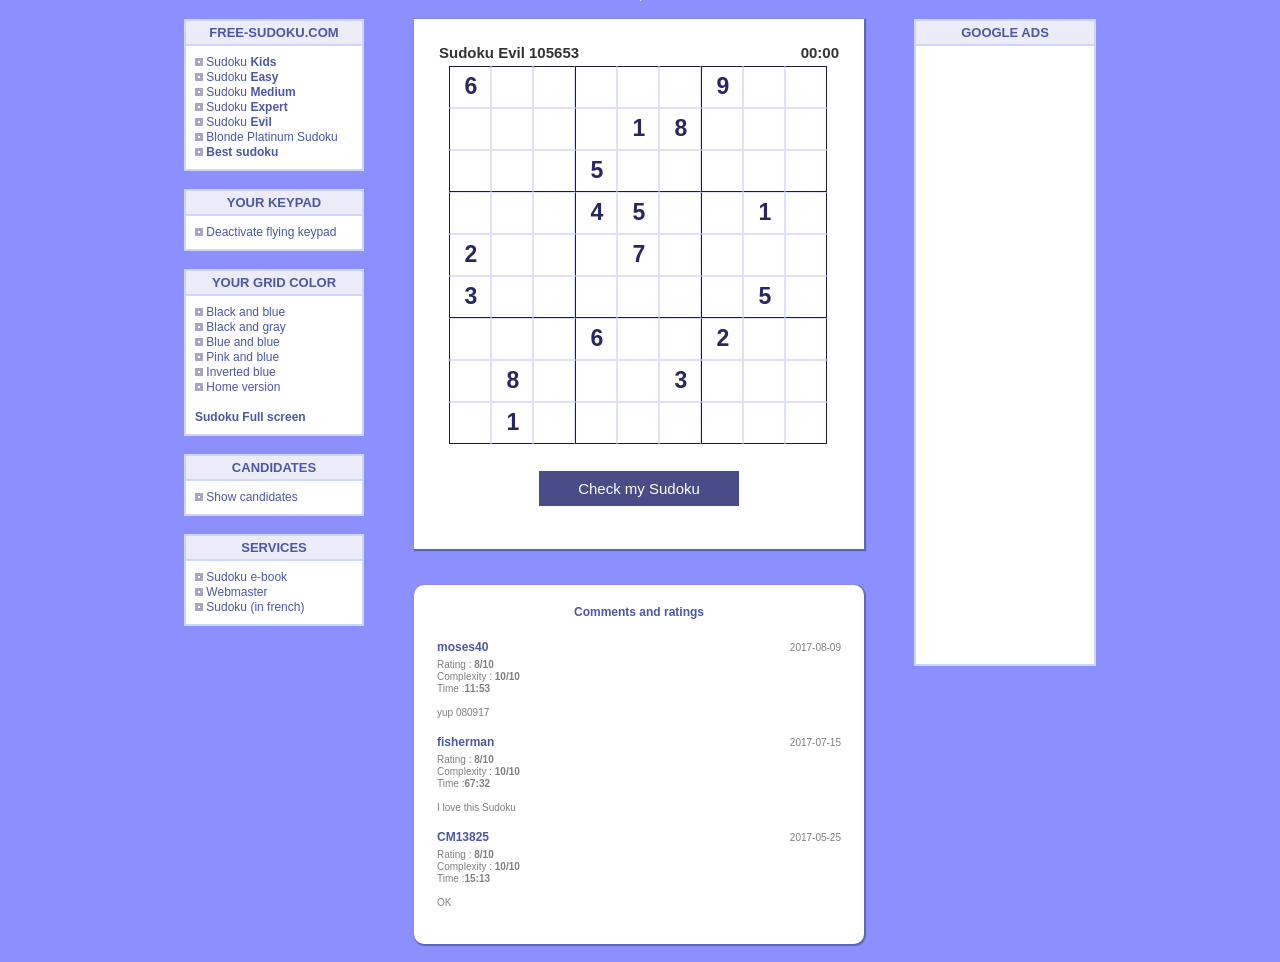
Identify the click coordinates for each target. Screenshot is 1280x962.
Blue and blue (242, 342)
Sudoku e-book (246, 577)
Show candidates (251, 497)
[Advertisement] (1005, 355)
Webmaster (236, 592)
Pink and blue (242, 357)
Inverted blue (240, 372)
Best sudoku (242, 152)
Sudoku (241, 62)
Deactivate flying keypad (271, 232)
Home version (243, 387)
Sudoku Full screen (250, 417)
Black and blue (245, 312)
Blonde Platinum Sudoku (271, 137)
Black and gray (245, 327)
